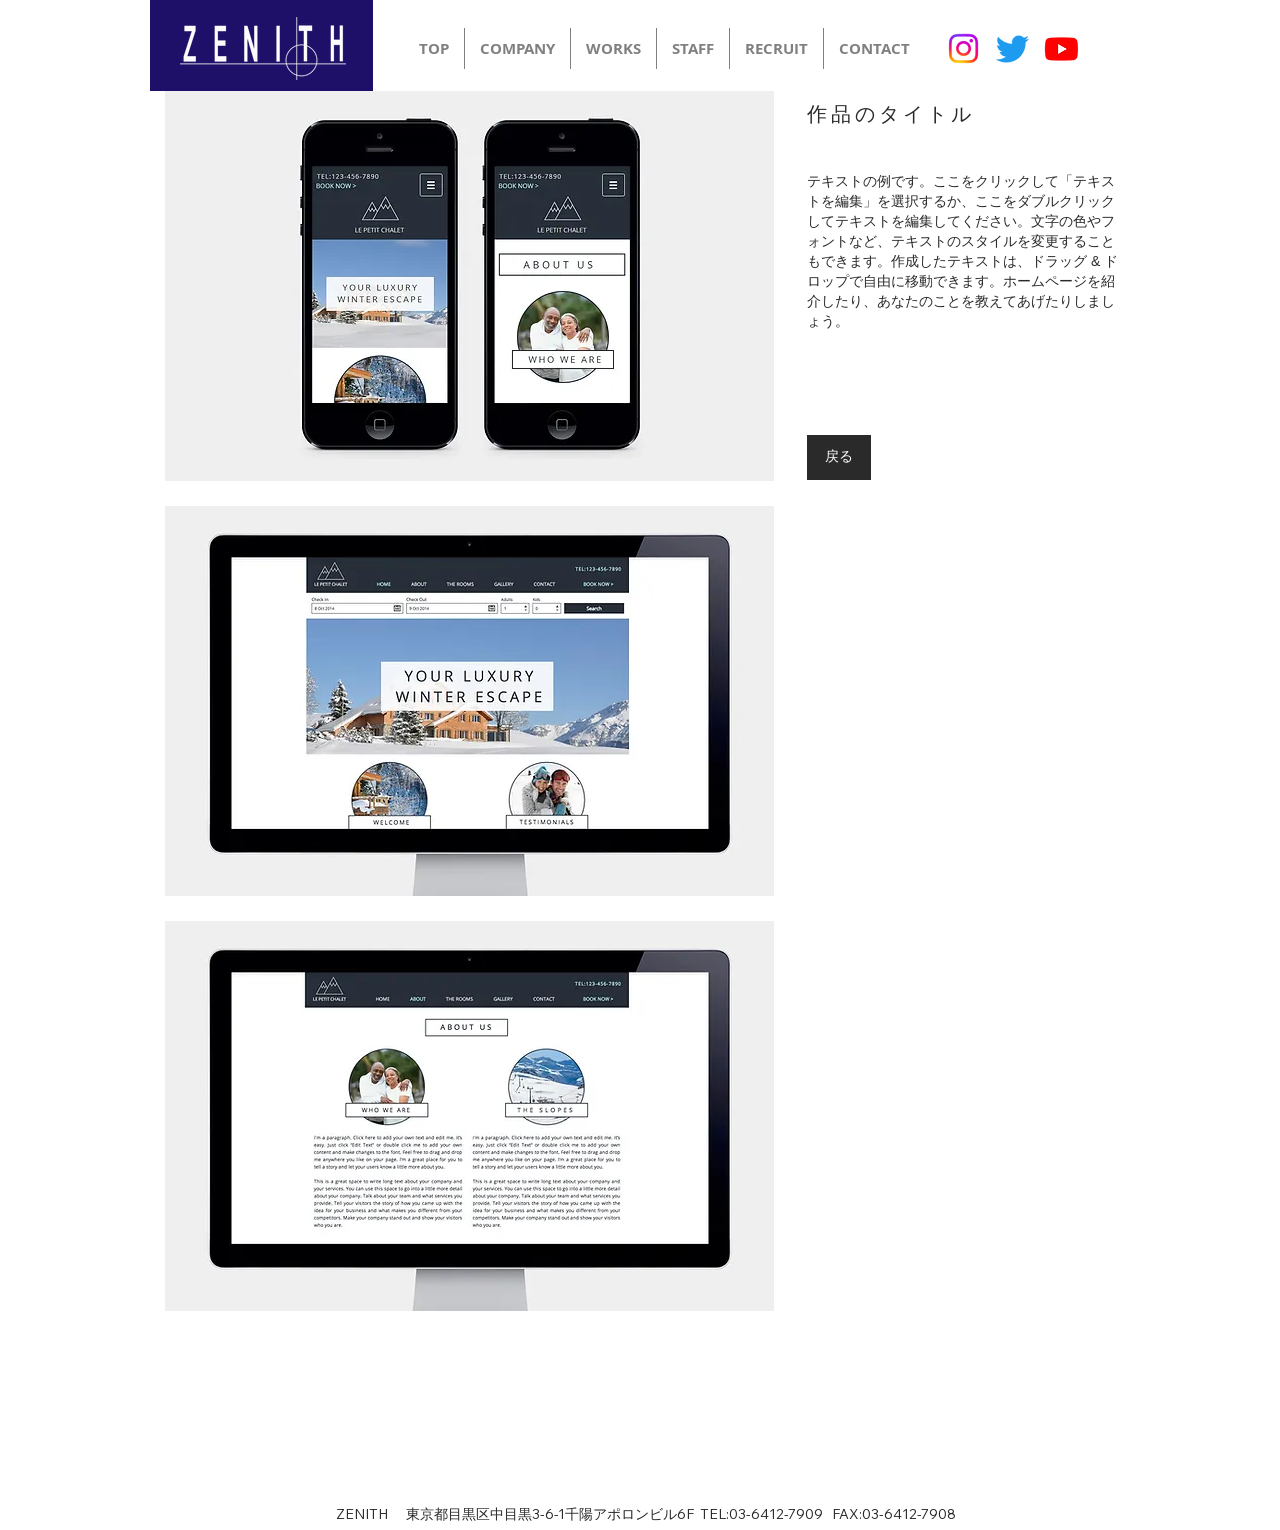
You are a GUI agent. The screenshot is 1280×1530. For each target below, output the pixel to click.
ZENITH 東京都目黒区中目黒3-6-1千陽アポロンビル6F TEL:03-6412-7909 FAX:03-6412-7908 (646, 1514)
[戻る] (839, 457)
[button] (469, 286)
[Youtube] (1061, 48)
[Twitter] (1012, 48)
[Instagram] (963, 48)
